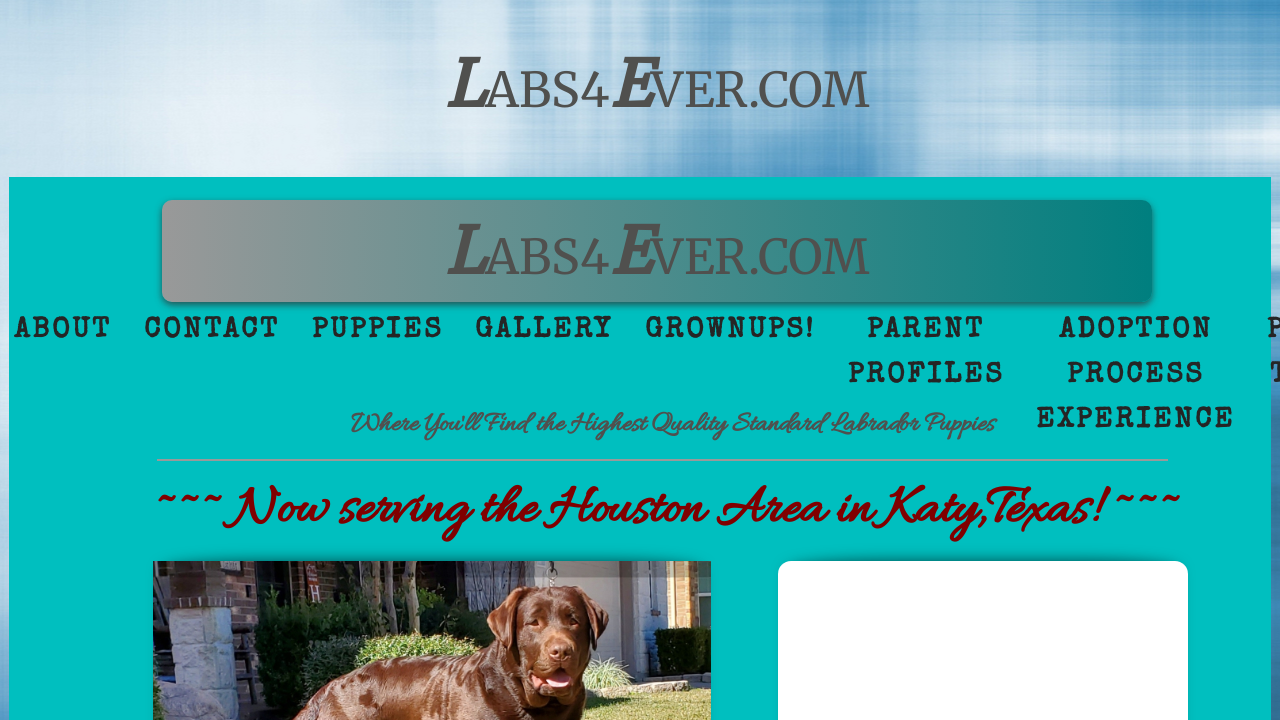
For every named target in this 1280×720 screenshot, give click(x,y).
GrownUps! (730, 331)
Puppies (377, 331)
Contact (212, 331)
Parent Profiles (926, 353)
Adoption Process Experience (1135, 376)
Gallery (544, 331)
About (63, 331)
